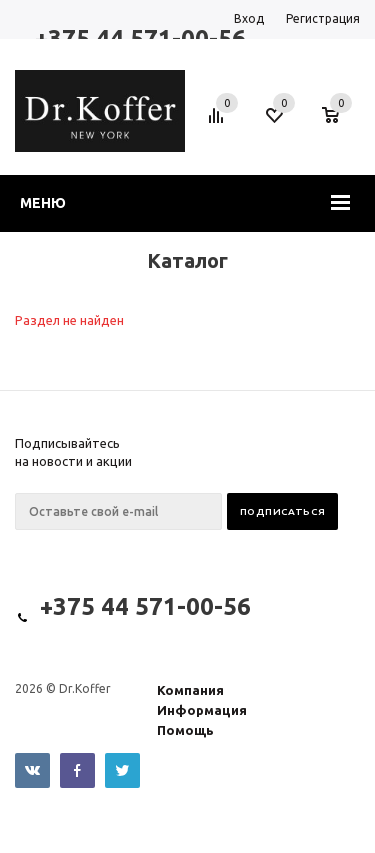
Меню (43, 203)
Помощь (185, 730)
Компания (190, 690)
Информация (202, 710)
